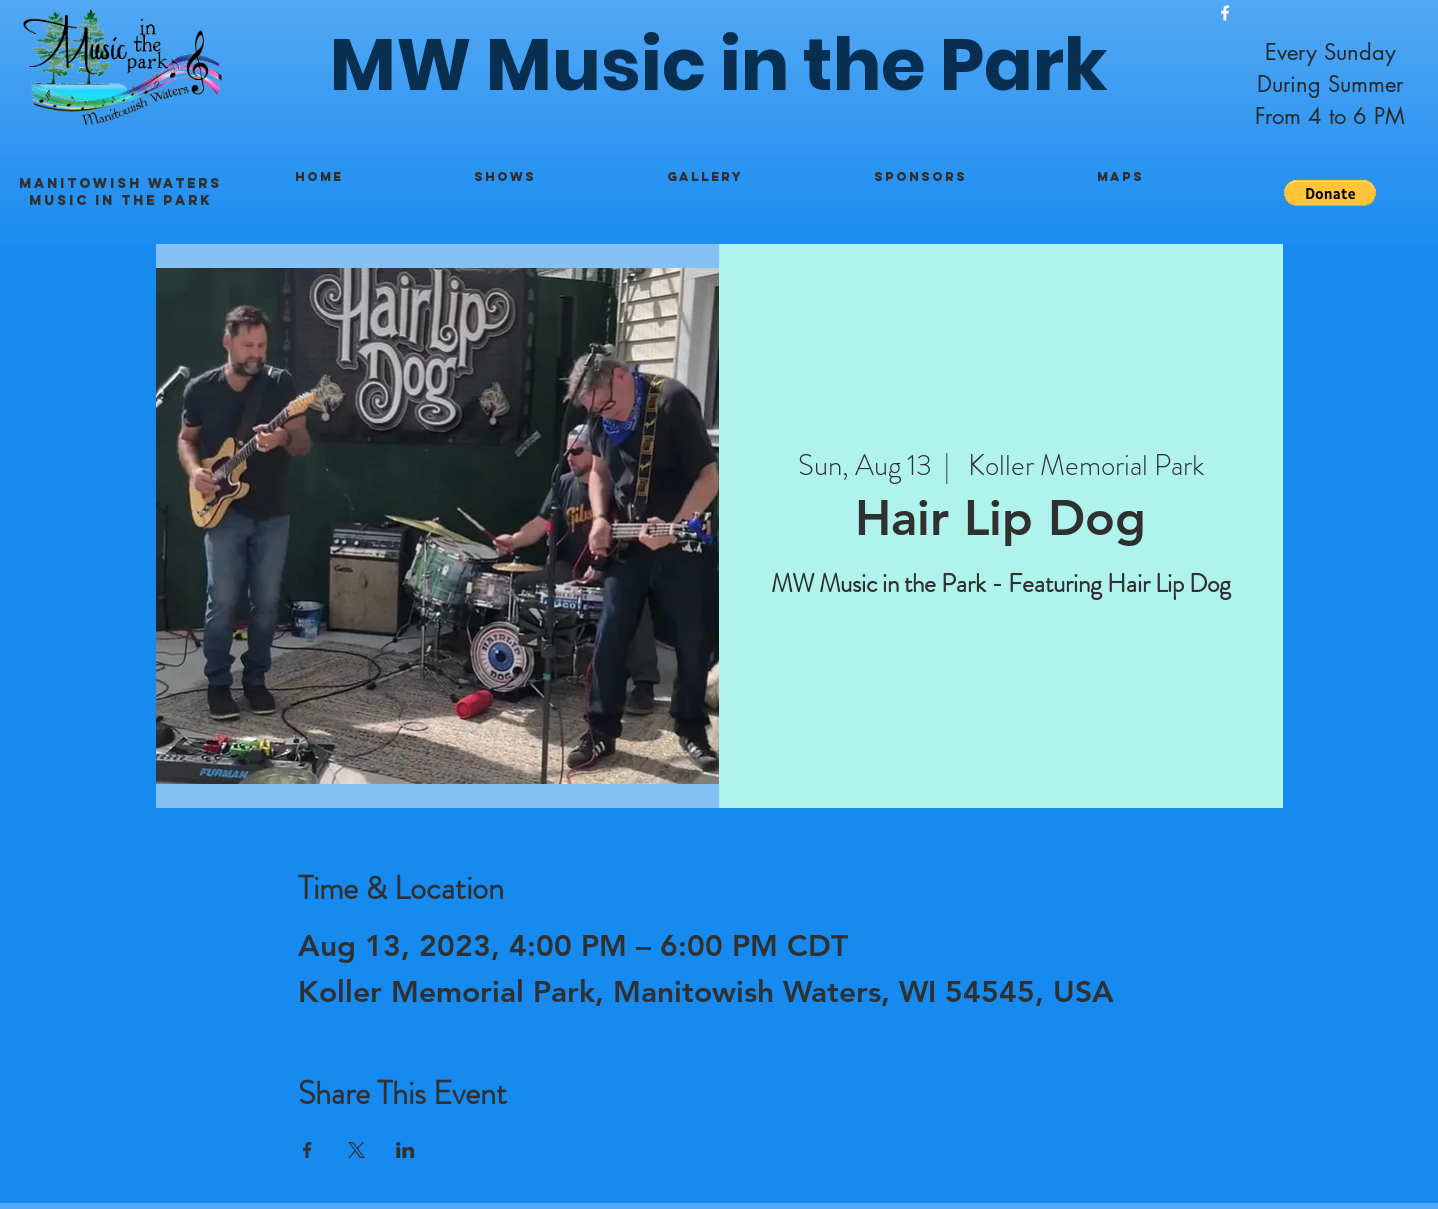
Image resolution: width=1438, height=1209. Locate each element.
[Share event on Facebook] (307, 1150)
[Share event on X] (356, 1150)
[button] (1330, 193)
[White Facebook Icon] (1225, 13)
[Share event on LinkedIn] (405, 1150)
